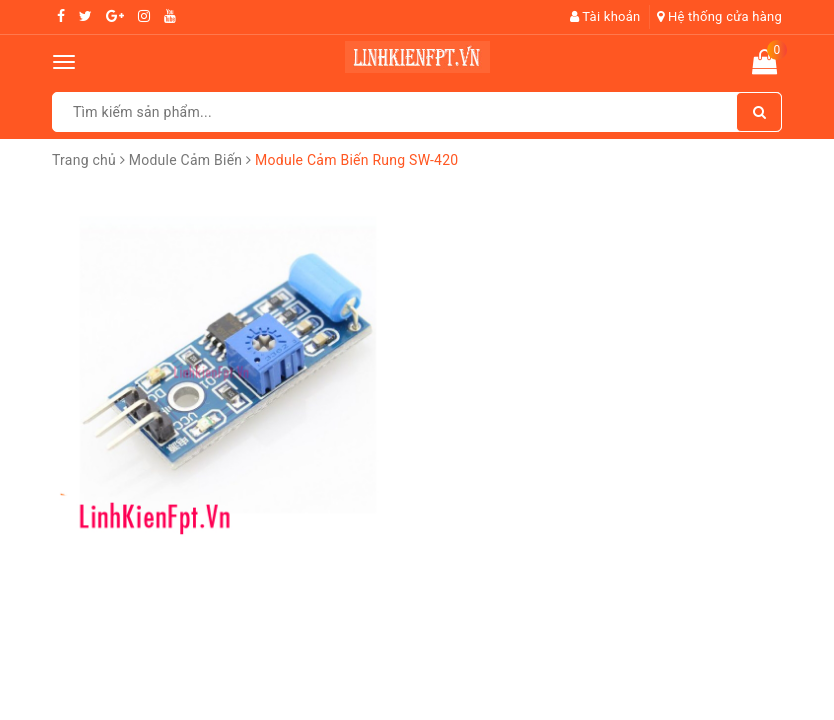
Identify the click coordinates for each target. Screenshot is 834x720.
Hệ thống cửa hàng (719, 16)
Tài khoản (605, 16)
